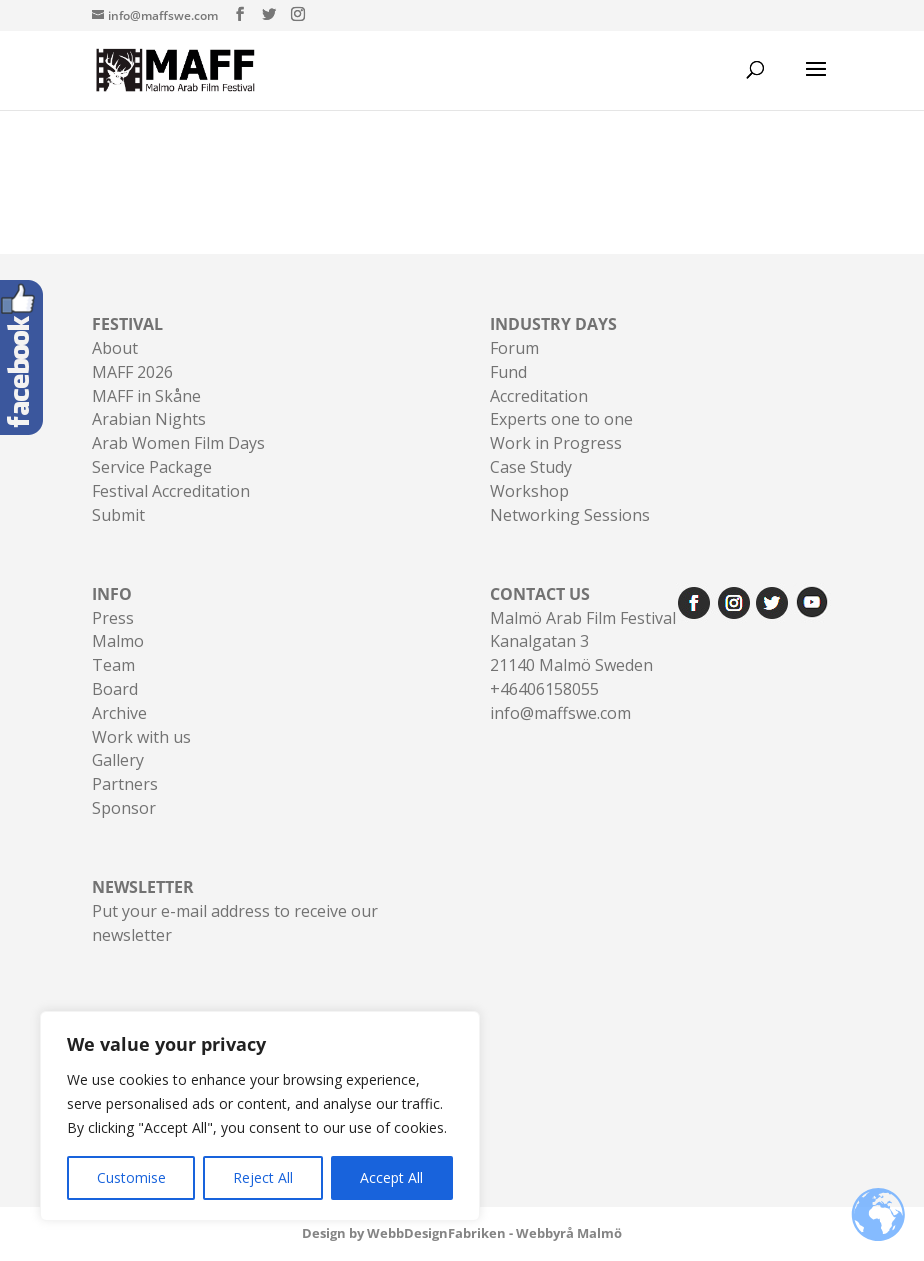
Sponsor (124, 808)
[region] (260, 1116)
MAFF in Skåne (146, 396)
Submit (118, 515)
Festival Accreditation (171, 491)
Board (115, 689)
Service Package (152, 467)
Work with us (141, 737)
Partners (125, 784)
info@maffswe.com (560, 713)
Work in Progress (556, 443)
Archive (119, 713)
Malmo (118, 641)
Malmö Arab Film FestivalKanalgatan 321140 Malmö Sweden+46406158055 (583, 641)
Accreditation (539, 396)
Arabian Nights (149, 419)
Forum (514, 348)
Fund (508, 372)
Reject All (263, 1177)
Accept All (391, 1177)
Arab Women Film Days (178, 443)
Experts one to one (561, 419)
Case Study (531, 467)
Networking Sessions (570, 515)
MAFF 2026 (132, 372)
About (115, 348)
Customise (131, 1177)
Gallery (118, 760)
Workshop (529, 491)
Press (113, 618)
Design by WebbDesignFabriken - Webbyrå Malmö (462, 1233)
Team (113, 665)
